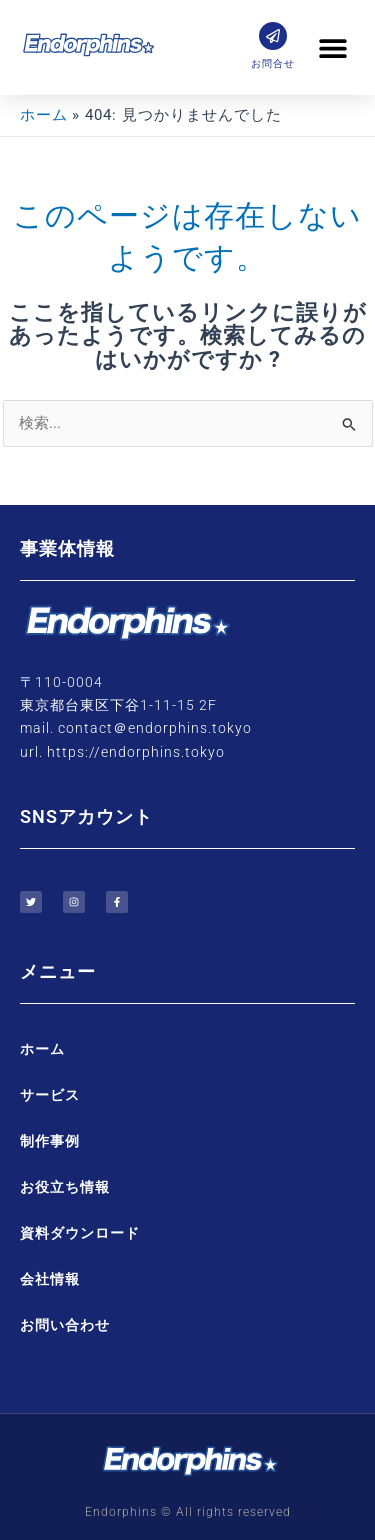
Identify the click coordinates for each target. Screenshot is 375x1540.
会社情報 (50, 1279)
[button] (332, 47)
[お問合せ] (273, 36)
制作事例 (50, 1141)
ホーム (42, 1049)
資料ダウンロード (80, 1233)
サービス (50, 1095)
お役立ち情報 (65, 1187)
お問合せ (273, 63)
